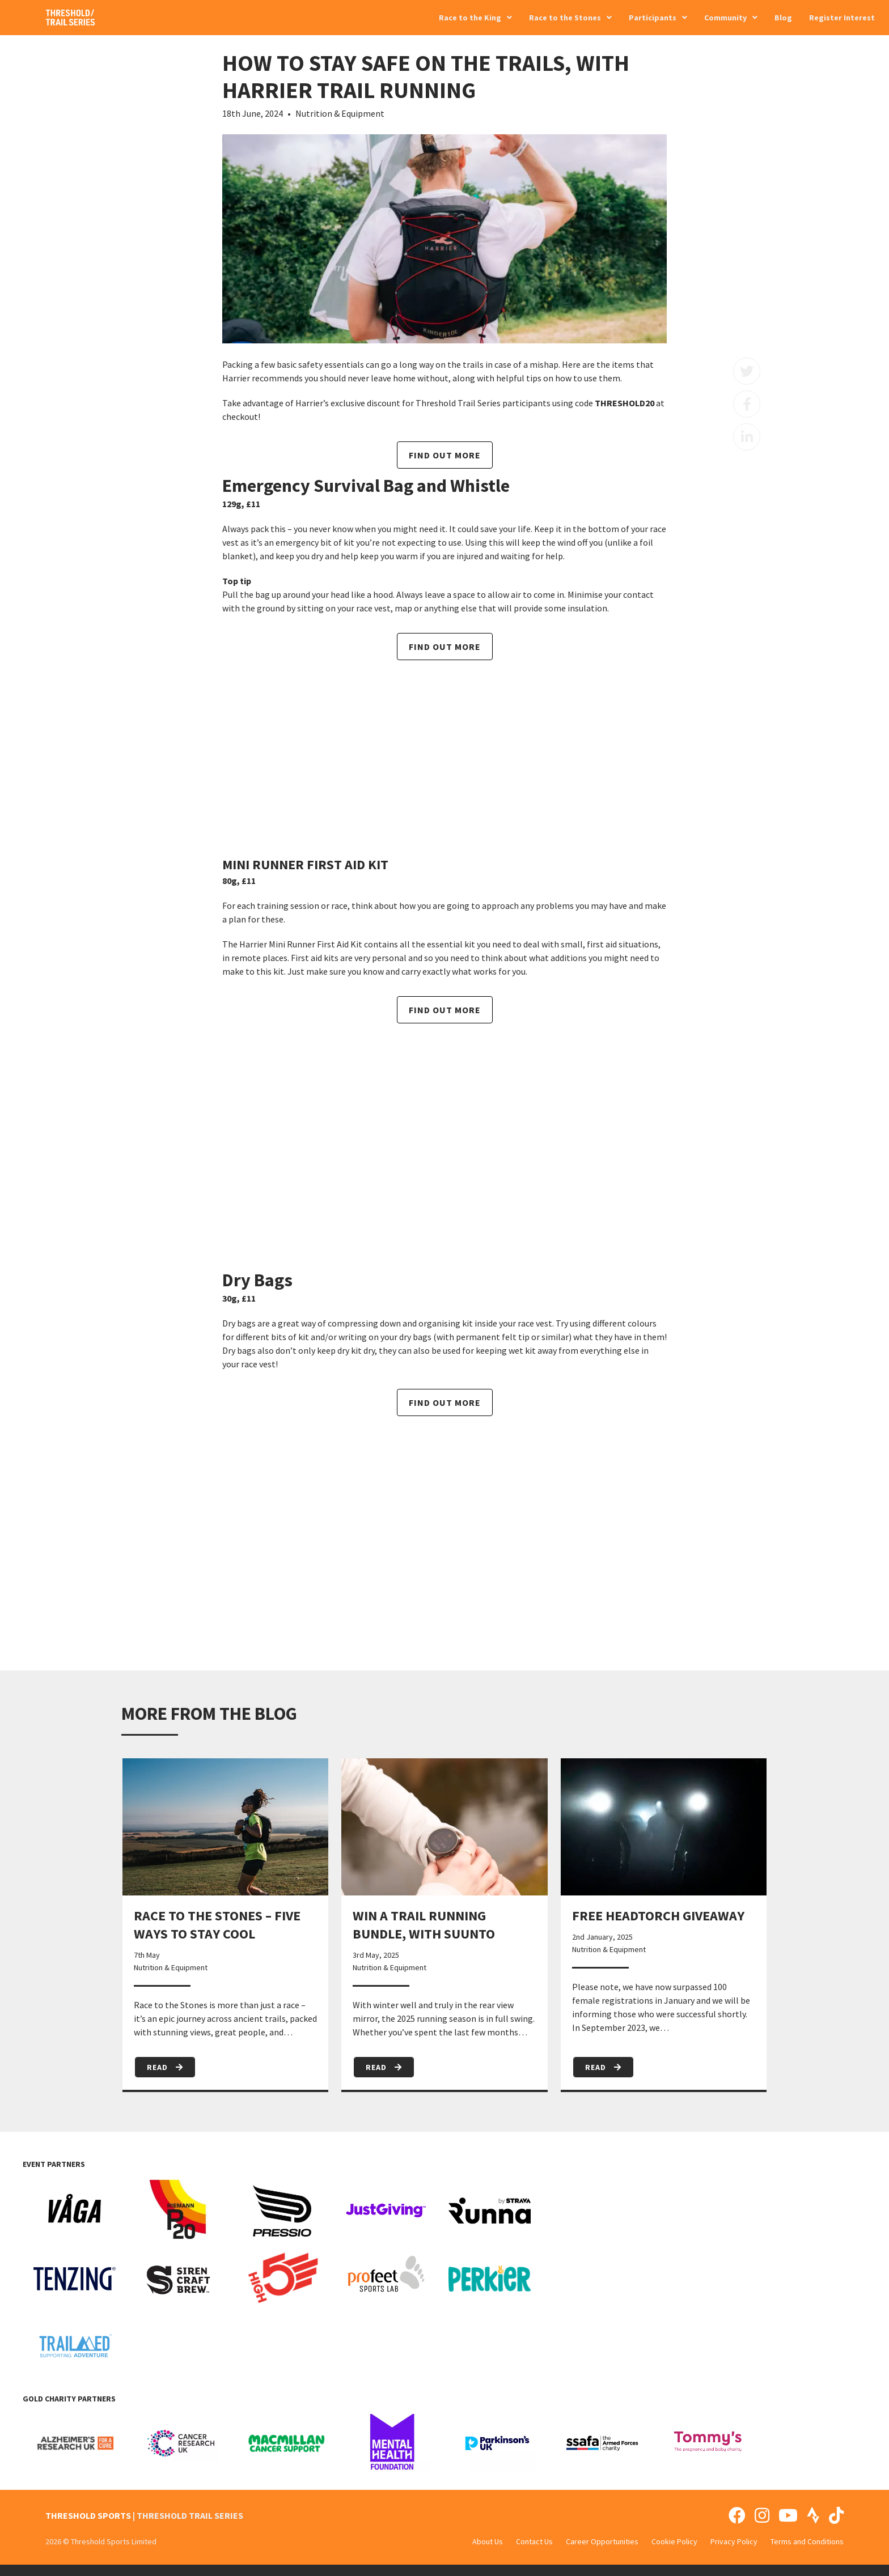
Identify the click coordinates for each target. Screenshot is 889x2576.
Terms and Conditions (807, 2541)
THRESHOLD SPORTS (88, 2515)
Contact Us (534, 2541)
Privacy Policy (733, 2541)
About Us (487, 2541)
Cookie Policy (674, 2541)
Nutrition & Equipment (339, 113)
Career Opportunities (602, 2541)
